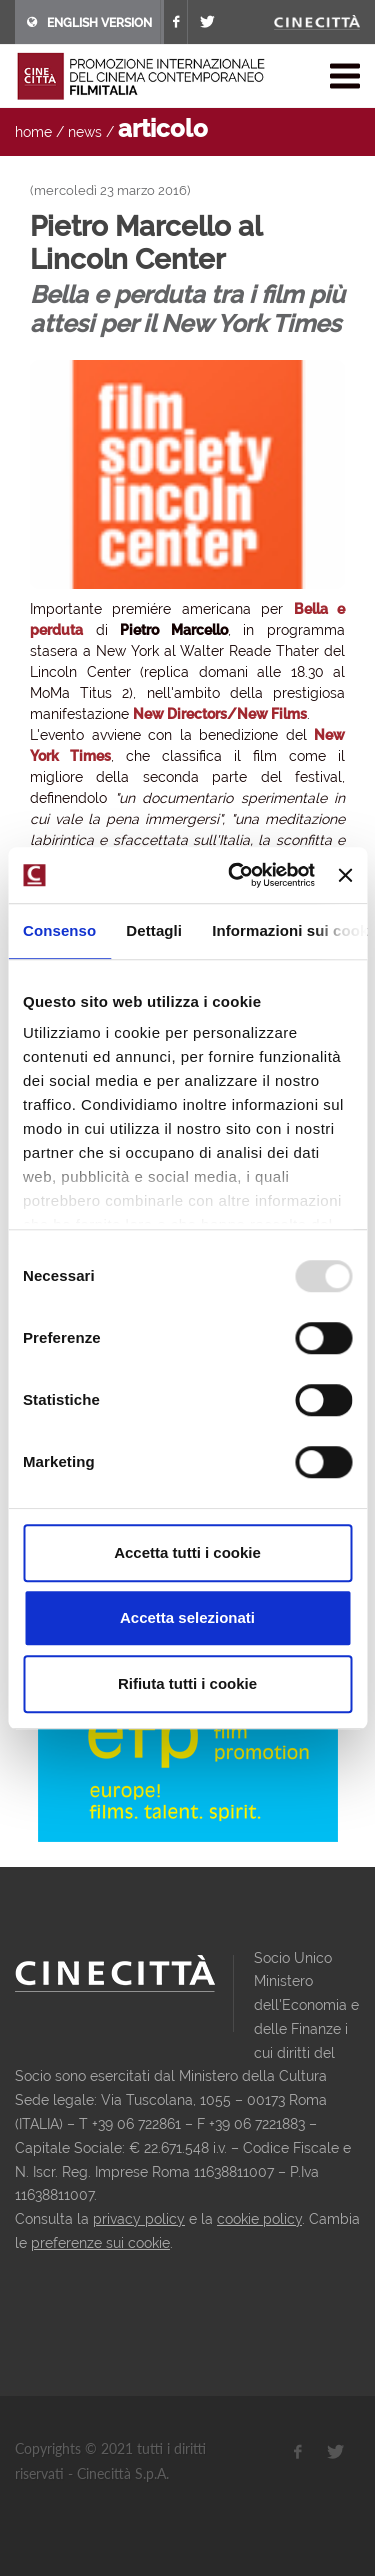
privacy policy (139, 2219)
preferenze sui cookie (100, 2243)
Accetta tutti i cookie (187, 1552)
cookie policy (259, 2219)
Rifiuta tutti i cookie (187, 1683)
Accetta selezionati (187, 1617)
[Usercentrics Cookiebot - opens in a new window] (235, 875)
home (33, 132)
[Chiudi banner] (345, 875)
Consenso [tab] (59, 930)
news (85, 132)
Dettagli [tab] (154, 930)
